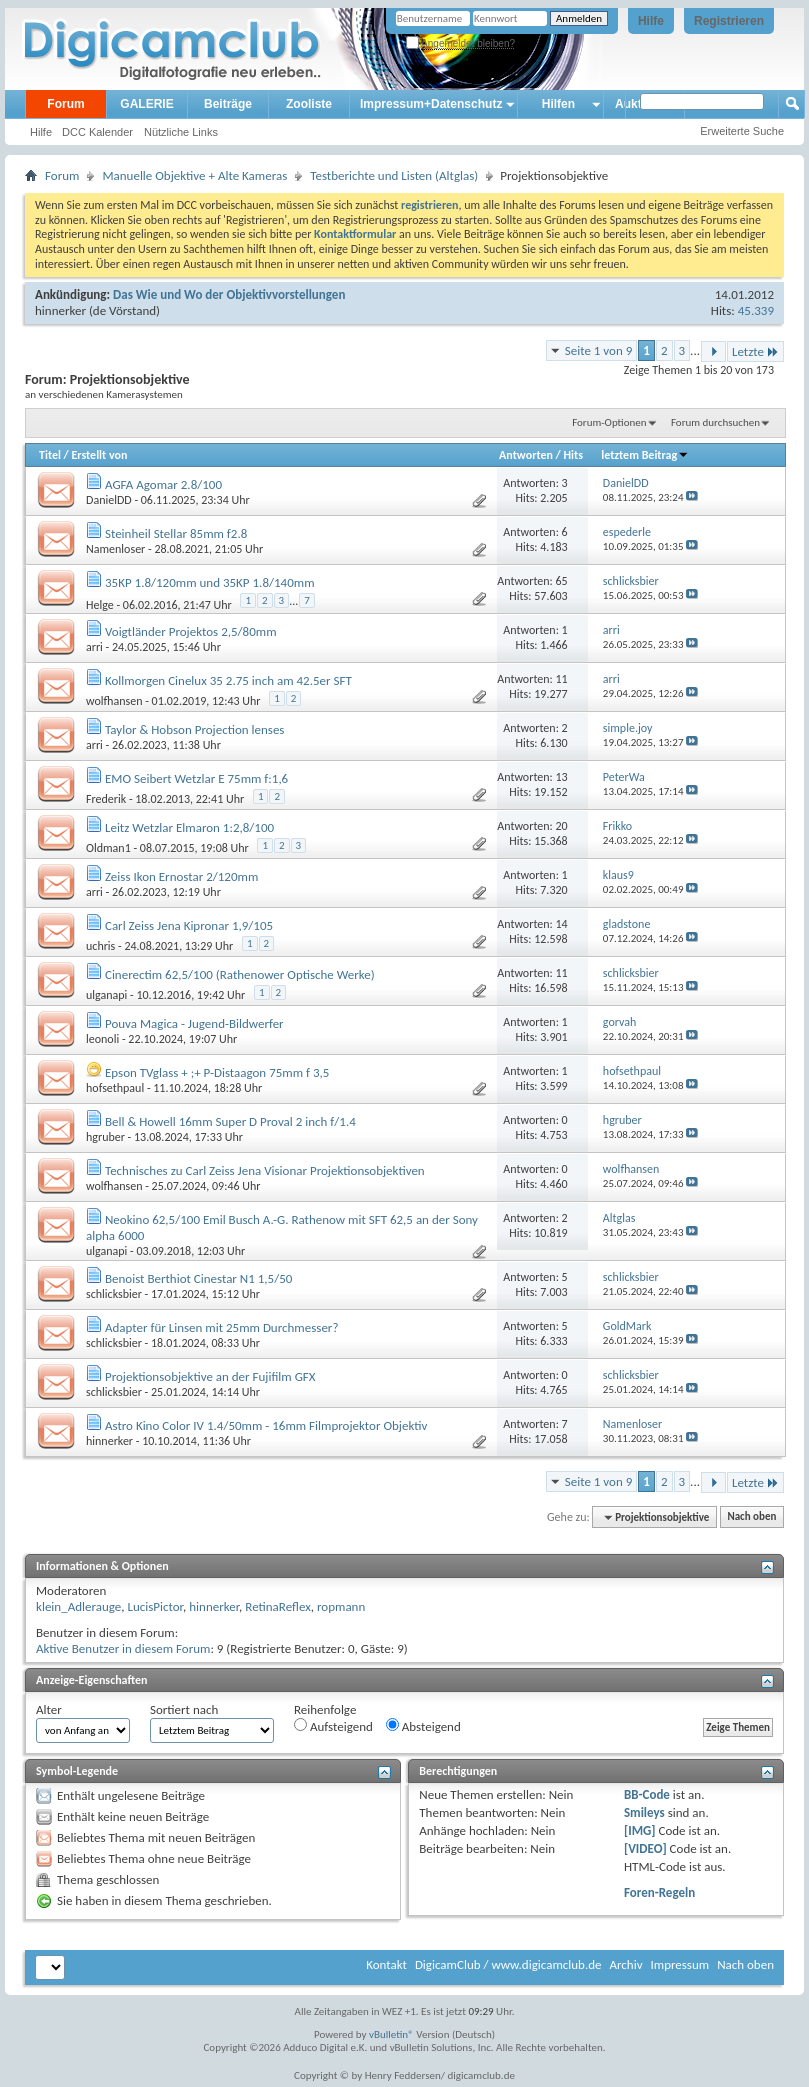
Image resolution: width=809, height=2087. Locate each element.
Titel (50, 455)
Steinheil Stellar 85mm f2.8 (176, 533)
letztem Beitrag (645, 455)
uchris (100, 946)
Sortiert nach (184, 1709)
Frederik (106, 799)
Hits (573, 455)
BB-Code (647, 1794)
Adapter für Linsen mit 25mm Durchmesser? (221, 1327)
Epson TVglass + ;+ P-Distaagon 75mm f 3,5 (217, 1072)
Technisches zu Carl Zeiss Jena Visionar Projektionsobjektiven (265, 1170)
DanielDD (109, 500)
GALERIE (146, 104)
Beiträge (228, 104)
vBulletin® (391, 2034)
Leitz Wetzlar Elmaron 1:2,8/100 (189, 827)
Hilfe (651, 21)
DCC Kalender (97, 132)
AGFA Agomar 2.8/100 (163, 484)
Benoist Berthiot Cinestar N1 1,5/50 (198, 1278)
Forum (65, 104)
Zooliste (309, 104)
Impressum (679, 1964)
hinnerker (60, 310)
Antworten (526, 455)
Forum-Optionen (609, 422)
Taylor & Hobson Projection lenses (195, 729)
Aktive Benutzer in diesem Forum (123, 1648)
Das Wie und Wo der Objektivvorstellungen (229, 294)
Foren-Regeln (659, 1892)
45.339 (756, 310)
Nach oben (751, 1517)
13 (561, 777)
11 (561, 679)
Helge (100, 604)
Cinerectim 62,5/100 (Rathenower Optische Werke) (240, 974)
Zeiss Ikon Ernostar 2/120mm (181, 876)
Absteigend (423, 1726)
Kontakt (386, 1964)
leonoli (102, 1039)
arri (94, 647)
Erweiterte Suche (742, 131)
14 (561, 924)
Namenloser (115, 549)
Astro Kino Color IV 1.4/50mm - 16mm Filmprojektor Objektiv (266, 1425)
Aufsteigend (333, 1726)
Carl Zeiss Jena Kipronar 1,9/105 (189, 925)
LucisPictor (155, 1606)
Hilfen (558, 104)
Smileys (644, 1812)
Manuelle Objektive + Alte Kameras (194, 175)
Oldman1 (108, 848)
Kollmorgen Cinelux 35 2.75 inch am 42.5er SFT (228, 680)
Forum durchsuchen (715, 422)
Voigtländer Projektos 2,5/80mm (191, 631)
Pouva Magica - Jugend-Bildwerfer (194, 1023)
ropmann (341, 1606)
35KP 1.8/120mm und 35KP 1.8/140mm (210, 582)
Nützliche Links (181, 132)
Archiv (625, 1964)
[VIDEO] (645, 1848)
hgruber (105, 1137)
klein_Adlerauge (78, 1606)
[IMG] (640, 1830)
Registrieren (729, 21)
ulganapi (106, 995)
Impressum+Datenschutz (431, 104)
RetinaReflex (278, 1606)
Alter (49, 1709)
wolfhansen (114, 701)
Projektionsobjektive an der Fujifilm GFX (210, 1376)
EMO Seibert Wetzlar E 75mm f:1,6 (196, 778)
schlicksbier (114, 1294)
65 (561, 581)
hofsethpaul (115, 1088)
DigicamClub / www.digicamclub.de (508, 1964)
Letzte (755, 351)
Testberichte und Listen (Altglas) (394, 175)
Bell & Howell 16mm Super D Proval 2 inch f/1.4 (230, 1121)
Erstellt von (99, 455)
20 (561, 826)
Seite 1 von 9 (599, 350)
